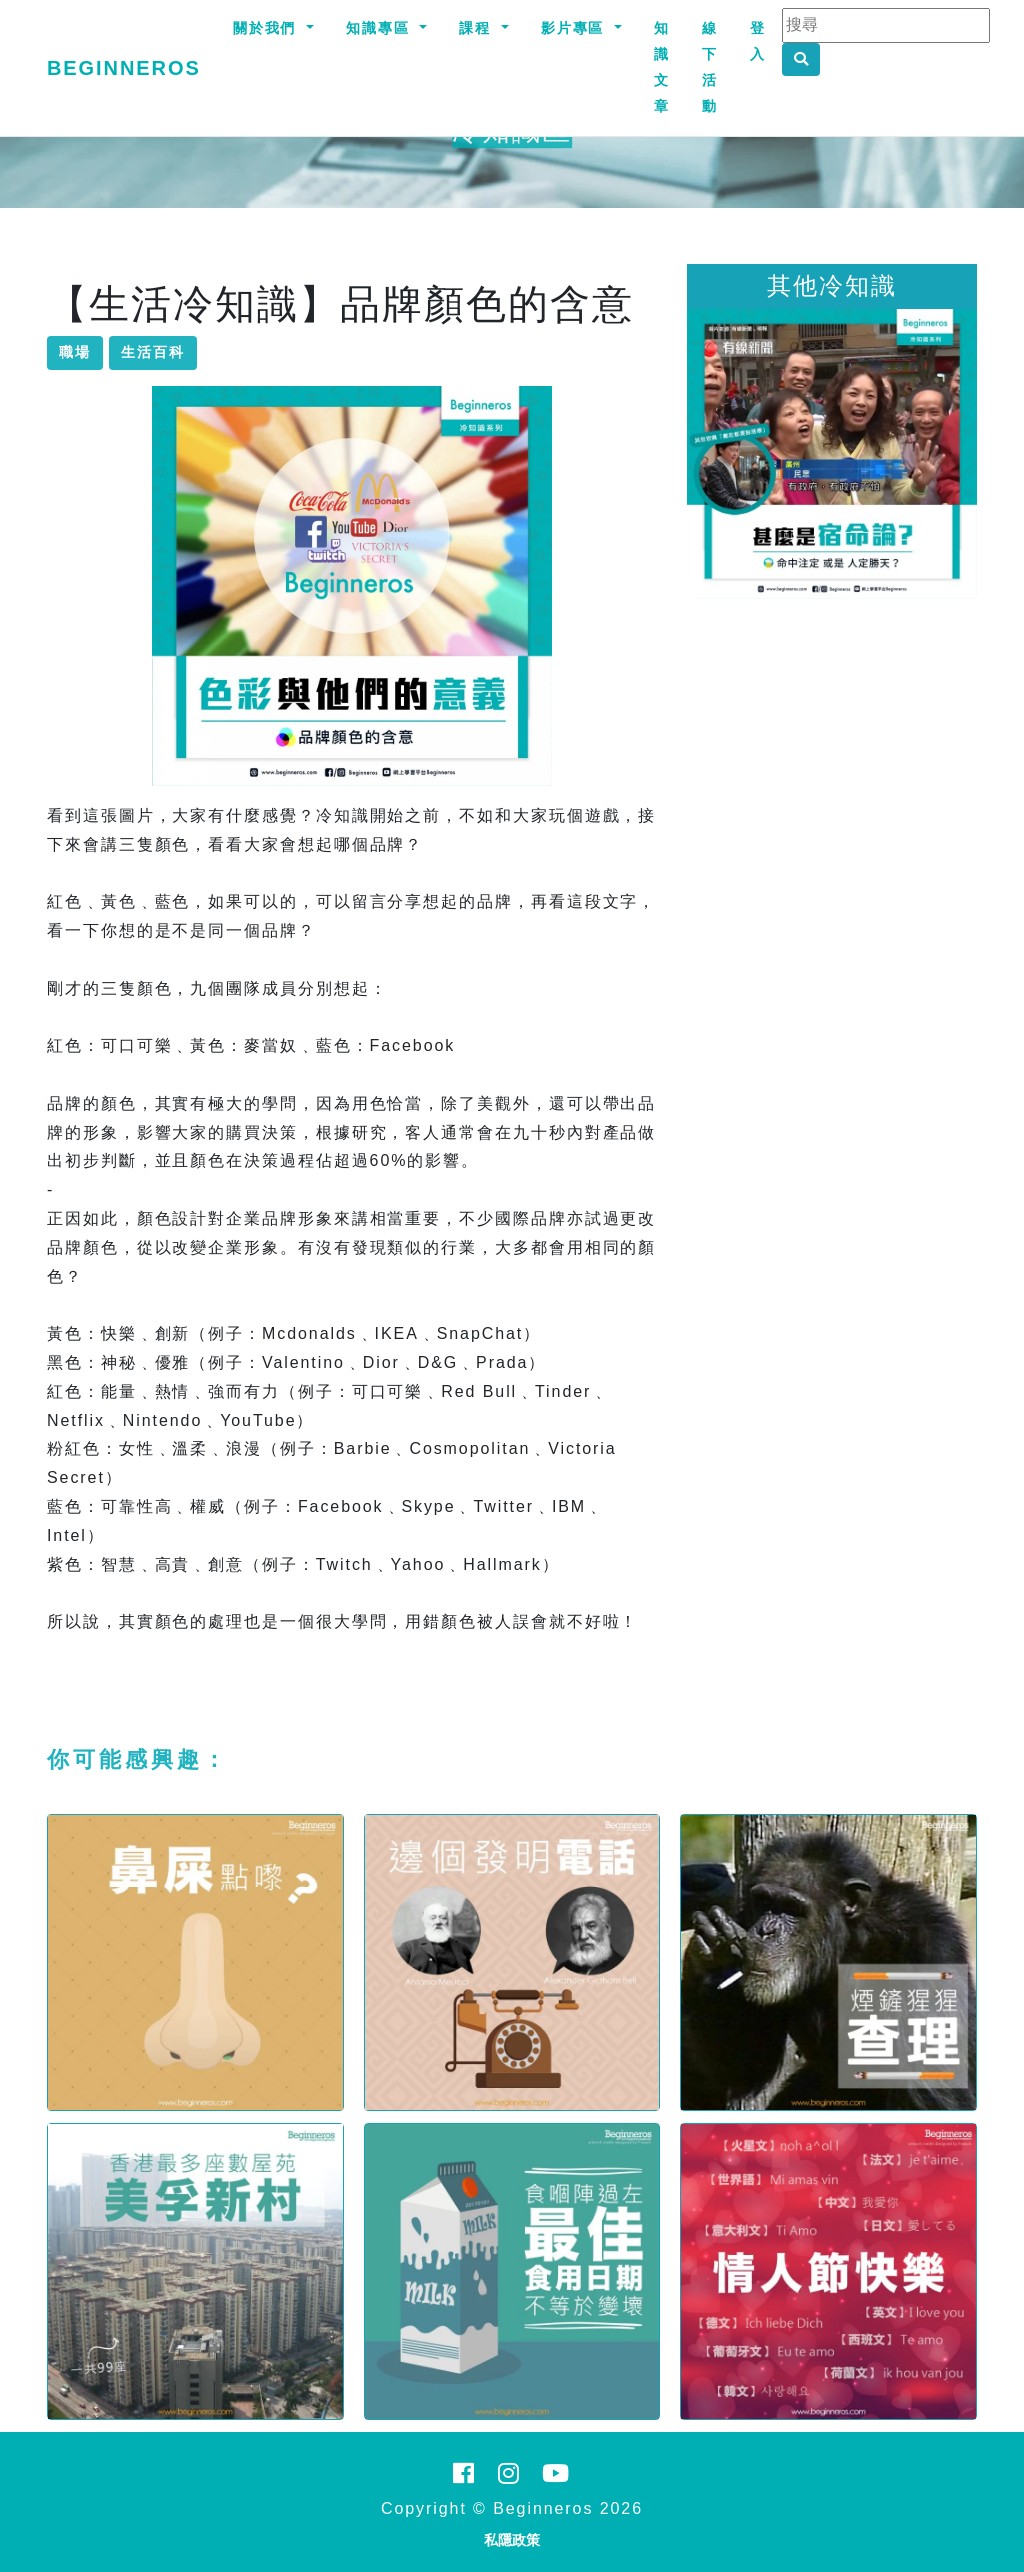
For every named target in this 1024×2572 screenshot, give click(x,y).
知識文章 (662, 67)
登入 (758, 41)
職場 (75, 352)
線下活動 (710, 67)
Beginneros (124, 68)
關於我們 (268, 28)
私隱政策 (512, 2540)
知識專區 (381, 28)
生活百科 (153, 352)
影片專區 (576, 28)
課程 (478, 28)
